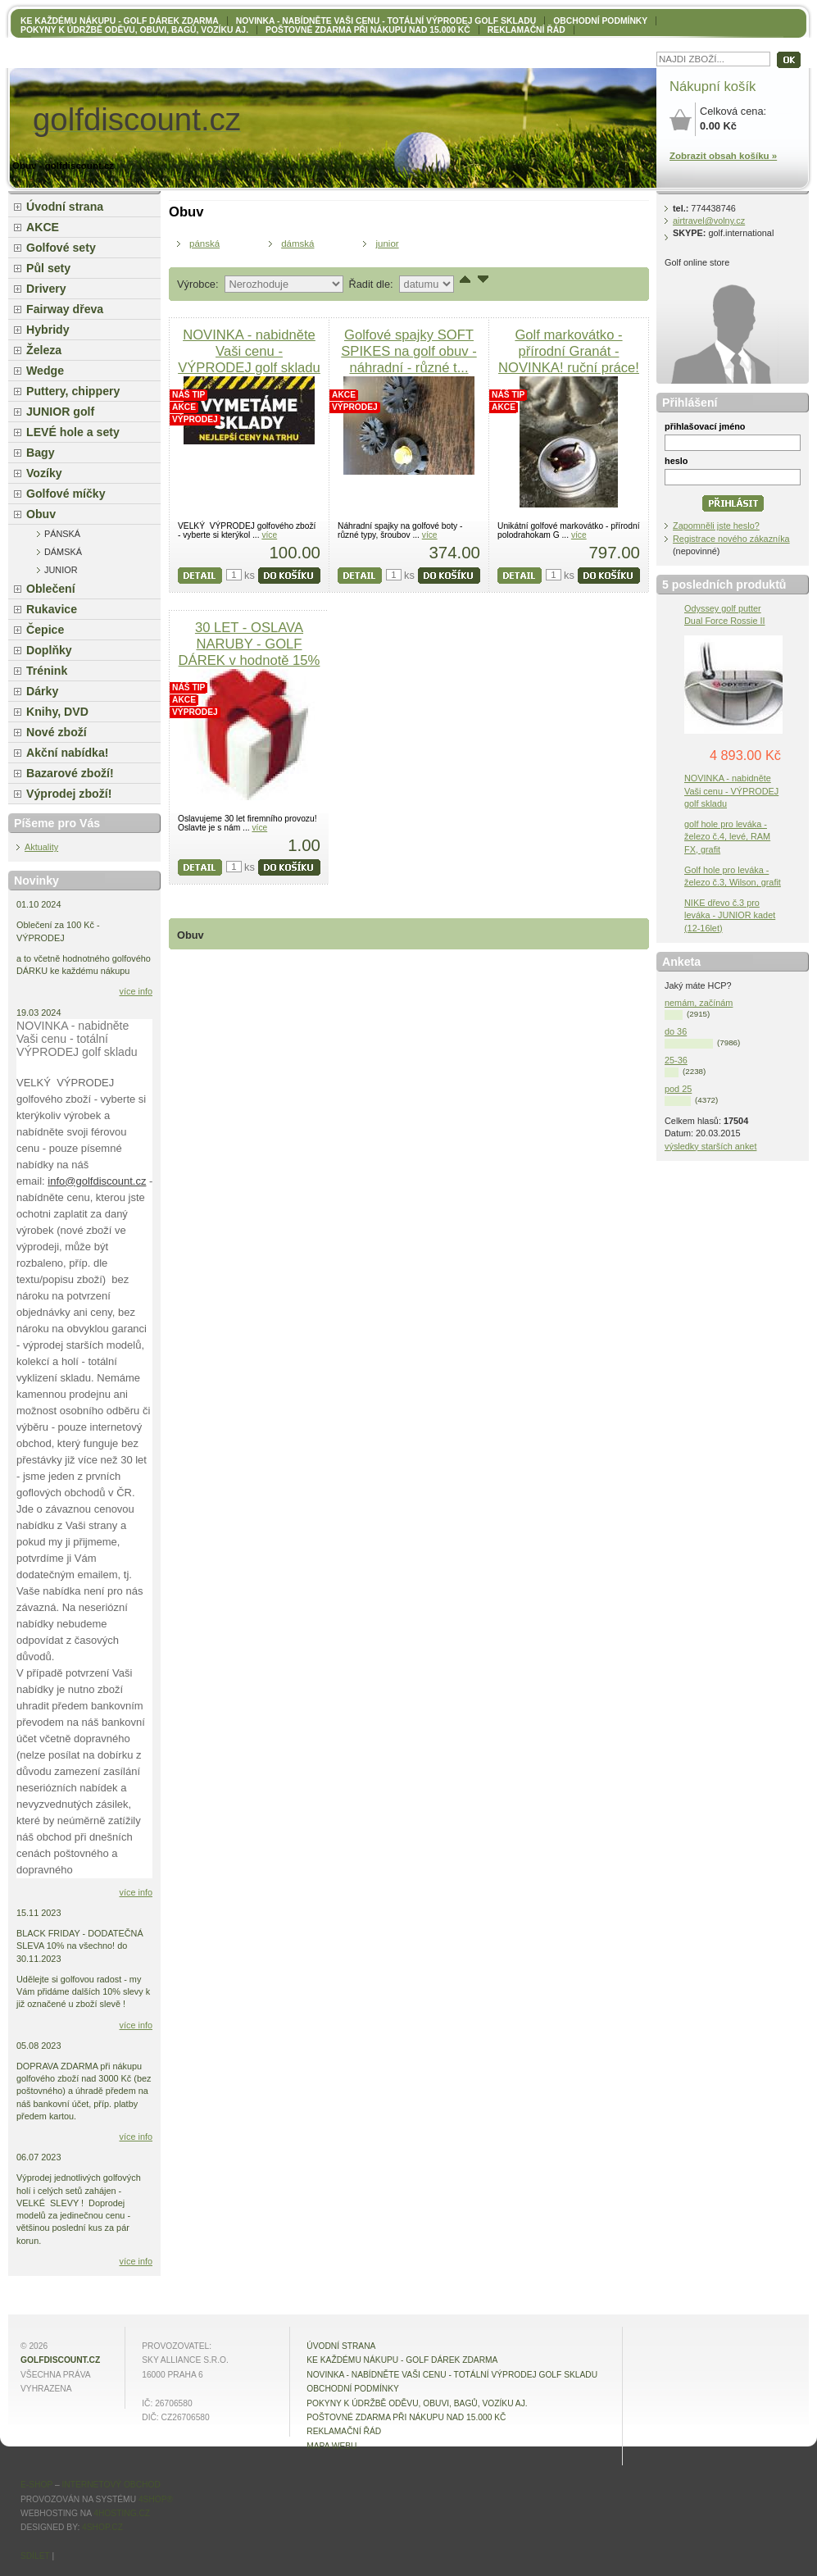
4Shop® (155, 2499)
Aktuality (41, 847)
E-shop (36, 2484)
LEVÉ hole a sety (73, 432)
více (269, 534)
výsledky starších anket (710, 1146)
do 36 (676, 1031)
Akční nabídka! (67, 752)
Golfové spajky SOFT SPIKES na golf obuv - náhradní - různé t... (408, 351)
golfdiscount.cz (60, 2359)
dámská (297, 243)
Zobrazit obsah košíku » (723, 156)
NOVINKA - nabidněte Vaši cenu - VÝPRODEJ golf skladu (249, 351)
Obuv (41, 514)
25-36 (676, 1060)
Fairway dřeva (64, 309)
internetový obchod (110, 2484)
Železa (43, 350)
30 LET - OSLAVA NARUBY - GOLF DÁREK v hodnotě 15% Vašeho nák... (249, 652)
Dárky (42, 691)
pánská (204, 243)
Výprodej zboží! (68, 793)
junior (386, 243)
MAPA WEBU (331, 2446)
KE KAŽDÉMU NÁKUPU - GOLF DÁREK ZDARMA (119, 20)
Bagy (40, 452)
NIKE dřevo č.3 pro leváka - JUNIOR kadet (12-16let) (729, 915)
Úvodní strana (64, 206)
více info (136, 991)
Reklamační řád (526, 29)
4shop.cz (102, 2527)
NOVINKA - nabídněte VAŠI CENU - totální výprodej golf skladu (386, 20)
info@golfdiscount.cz (97, 1181)
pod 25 (678, 1089)
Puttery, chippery (73, 391)
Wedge (45, 370)
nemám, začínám (699, 1003)
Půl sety (48, 268)
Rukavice (51, 609)
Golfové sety (61, 247)
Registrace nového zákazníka (731, 539)
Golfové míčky (66, 493)
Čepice (45, 629)
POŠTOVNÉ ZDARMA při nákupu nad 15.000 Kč (368, 29)
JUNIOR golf (60, 411)
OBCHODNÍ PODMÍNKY (600, 20)
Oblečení (50, 588)
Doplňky (49, 650)
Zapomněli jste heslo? (716, 525)
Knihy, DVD (57, 711)
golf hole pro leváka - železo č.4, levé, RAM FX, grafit (727, 836)
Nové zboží (56, 732)
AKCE (42, 227)
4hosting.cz (121, 2513)
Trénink (46, 670)
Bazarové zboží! (70, 773)
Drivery (46, 288)
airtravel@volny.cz (709, 220)
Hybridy (48, 329)
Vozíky (44, 473)
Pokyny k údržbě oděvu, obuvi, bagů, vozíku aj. (134, 29)
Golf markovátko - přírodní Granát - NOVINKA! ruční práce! (568, 351)
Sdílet (35, 2555)
